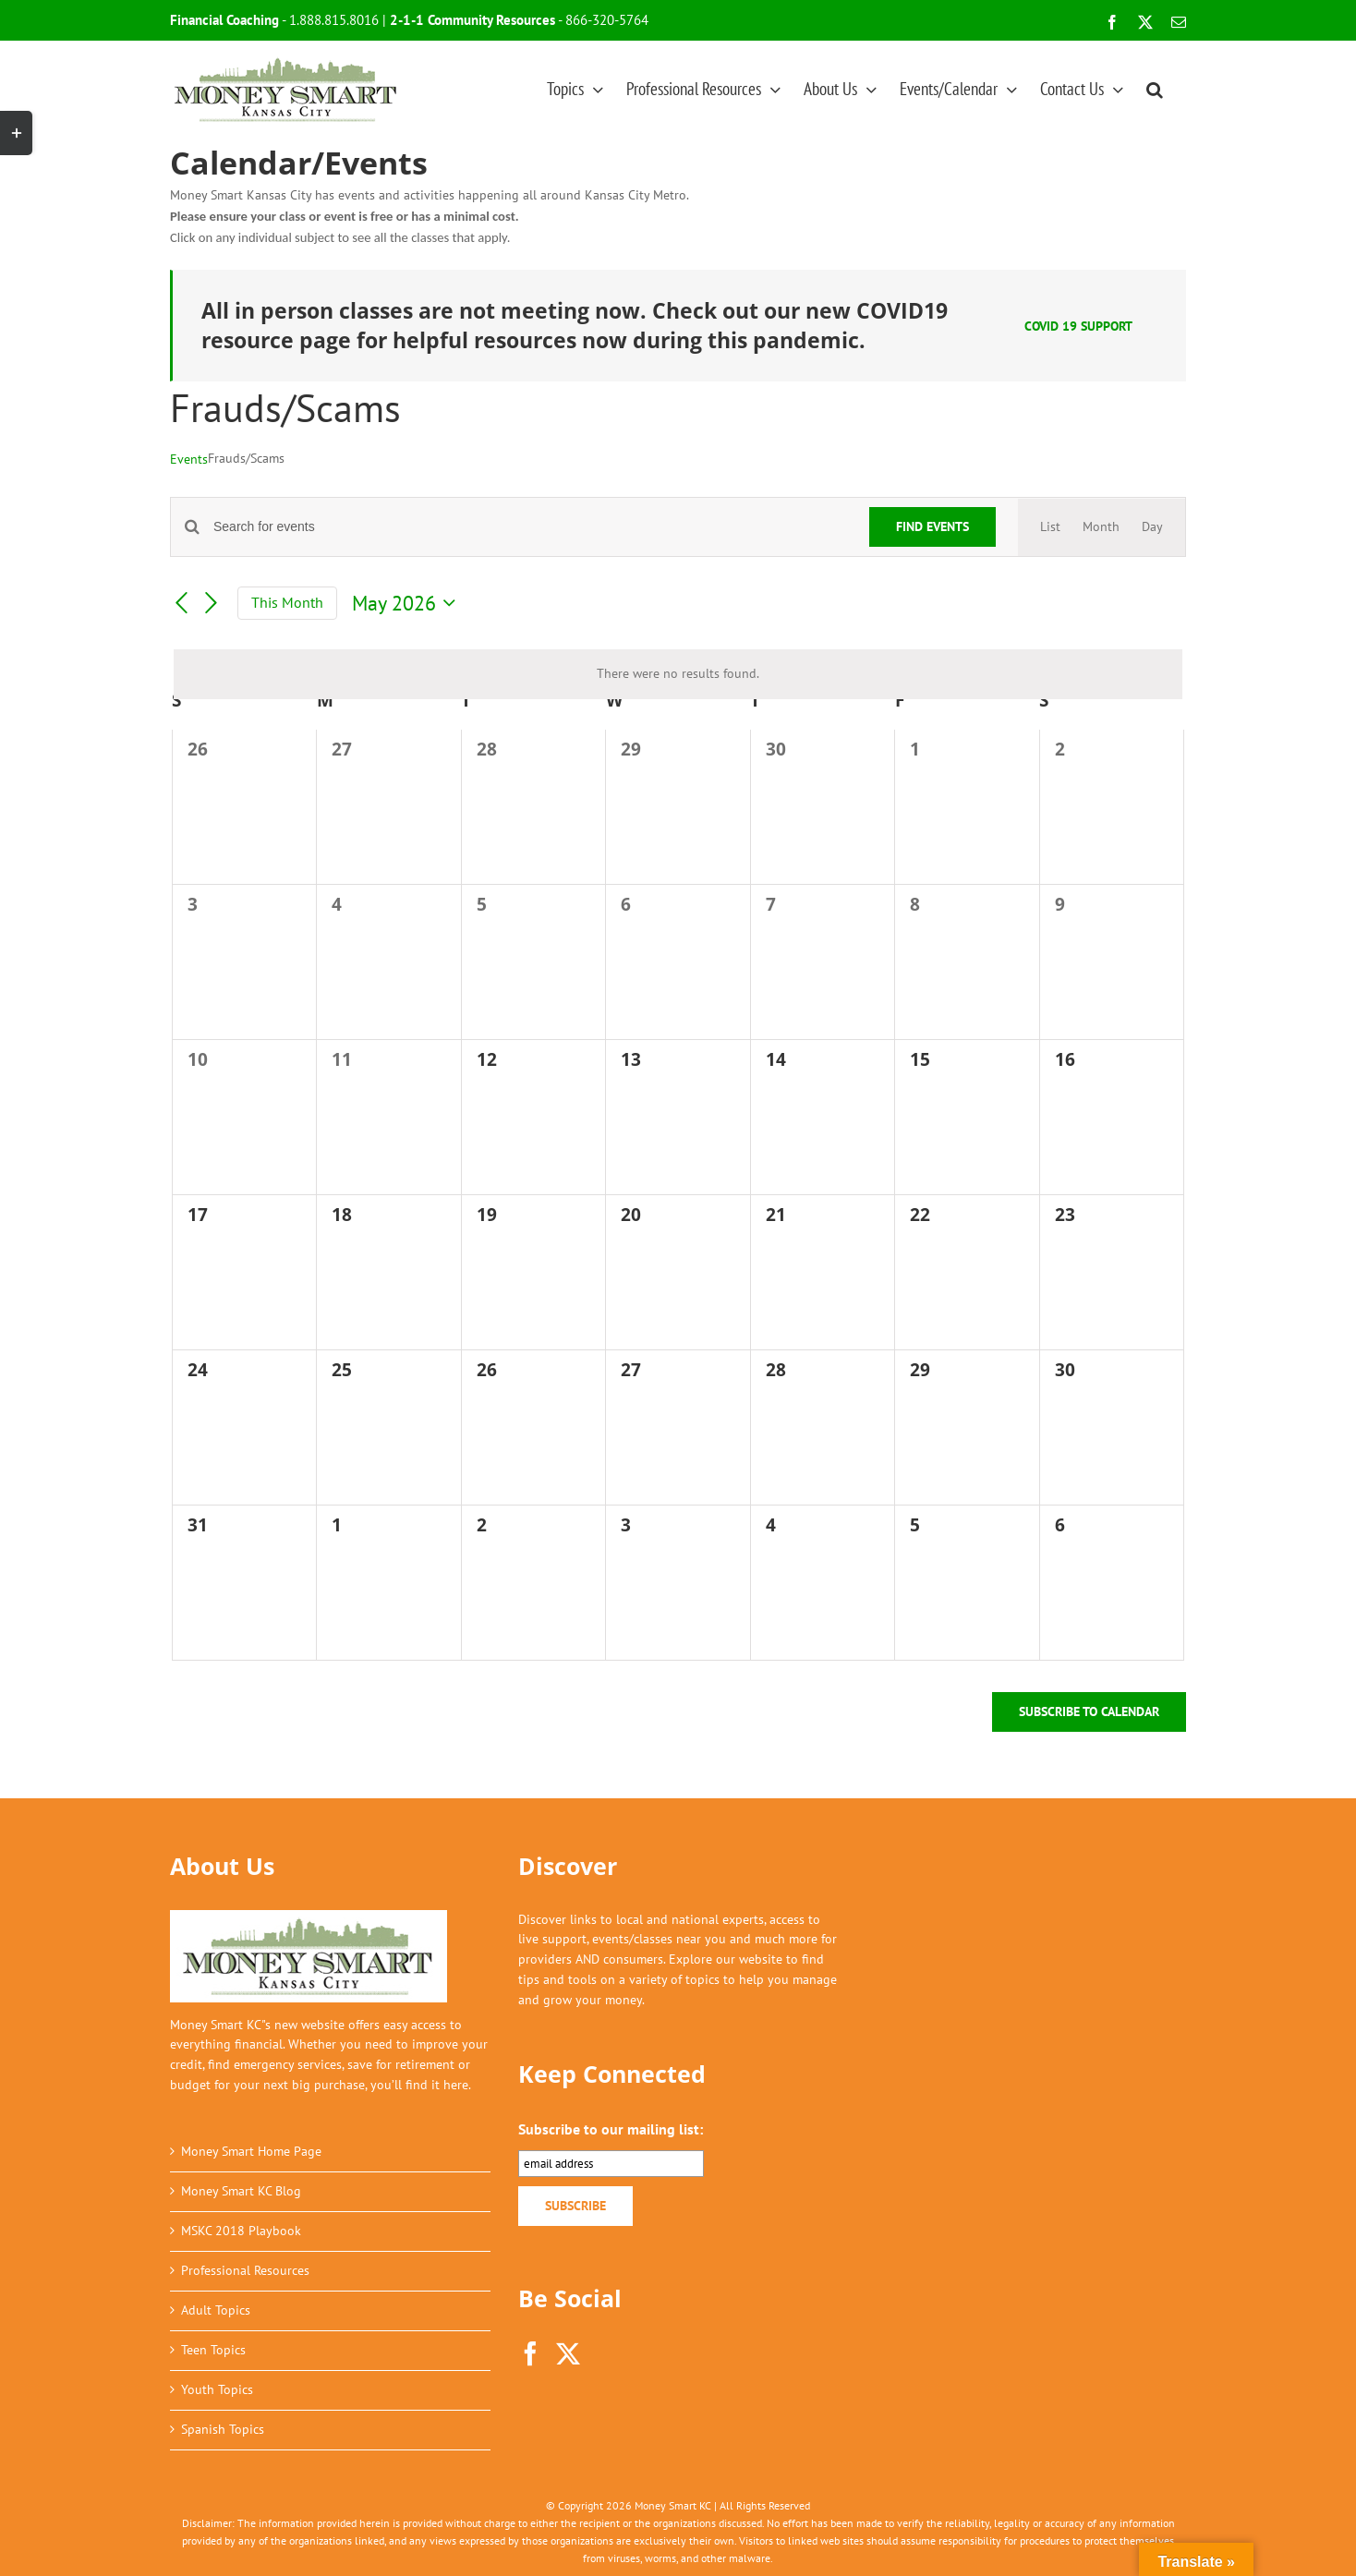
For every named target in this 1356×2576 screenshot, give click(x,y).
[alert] (678, 674)
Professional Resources (245, 2270)
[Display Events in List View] (1050, 527)
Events (189, 459)
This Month (287, 602)
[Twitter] (568, 2353)
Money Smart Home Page (251, 2151)
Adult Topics (215, 2310)
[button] (1154, 89)
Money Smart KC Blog (241, 2191)
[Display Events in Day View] (1152, 527)
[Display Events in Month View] (1101, 527)
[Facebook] (530, 2353)
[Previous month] (181, 604)
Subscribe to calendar (1089, 1712)
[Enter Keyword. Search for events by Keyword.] (530, 527)
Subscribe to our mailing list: (610, 2129)
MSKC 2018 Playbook (241, 2230)
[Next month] (211, 604)
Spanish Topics (222, 2429)
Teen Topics (213, 2349)
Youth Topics (217, 2389)
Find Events (932, 526)
